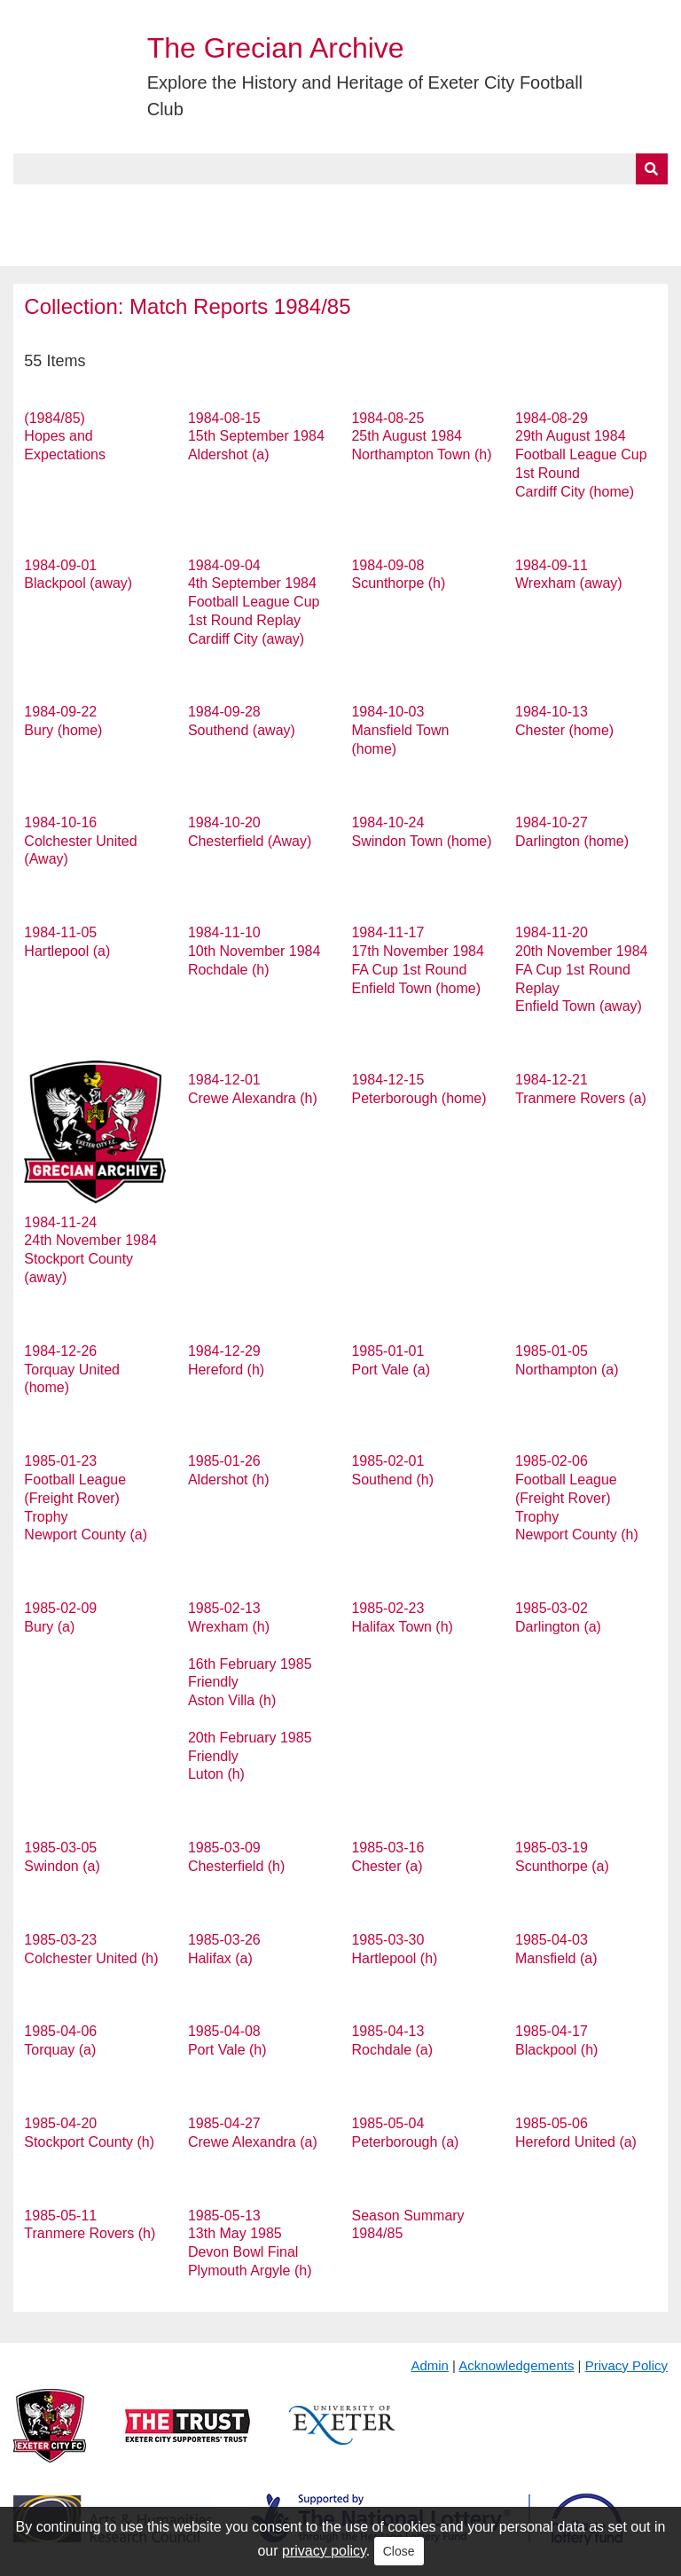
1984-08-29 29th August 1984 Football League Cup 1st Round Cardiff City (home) (581, 455)
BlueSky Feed (61, 246)
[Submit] (652, 168)
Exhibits (386, 205)
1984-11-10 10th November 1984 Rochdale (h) (254, 951)
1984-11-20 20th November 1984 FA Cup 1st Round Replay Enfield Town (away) (581, 969)
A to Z (299, 205)
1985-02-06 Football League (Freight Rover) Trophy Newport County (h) (576, 1497)
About (102, 205)
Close (399, 2551)
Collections (196, 205)
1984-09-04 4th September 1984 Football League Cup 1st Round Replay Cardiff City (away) (254, 602)
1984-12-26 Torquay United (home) (72, 1369)
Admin (430, 2365)
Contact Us (582, 205)
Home (32, 205)
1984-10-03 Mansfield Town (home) (400, 730)
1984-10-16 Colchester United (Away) (80, 841)
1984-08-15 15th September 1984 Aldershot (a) (256, 437)
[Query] (340, 168)
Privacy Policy (626, 2365)
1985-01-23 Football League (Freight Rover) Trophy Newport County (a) (85, 1497)
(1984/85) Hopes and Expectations (65, 437)
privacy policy (324, 2550)
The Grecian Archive (275, 48)
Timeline (484, 205)
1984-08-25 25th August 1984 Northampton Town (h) (421, 437)
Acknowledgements (516, 2365)
